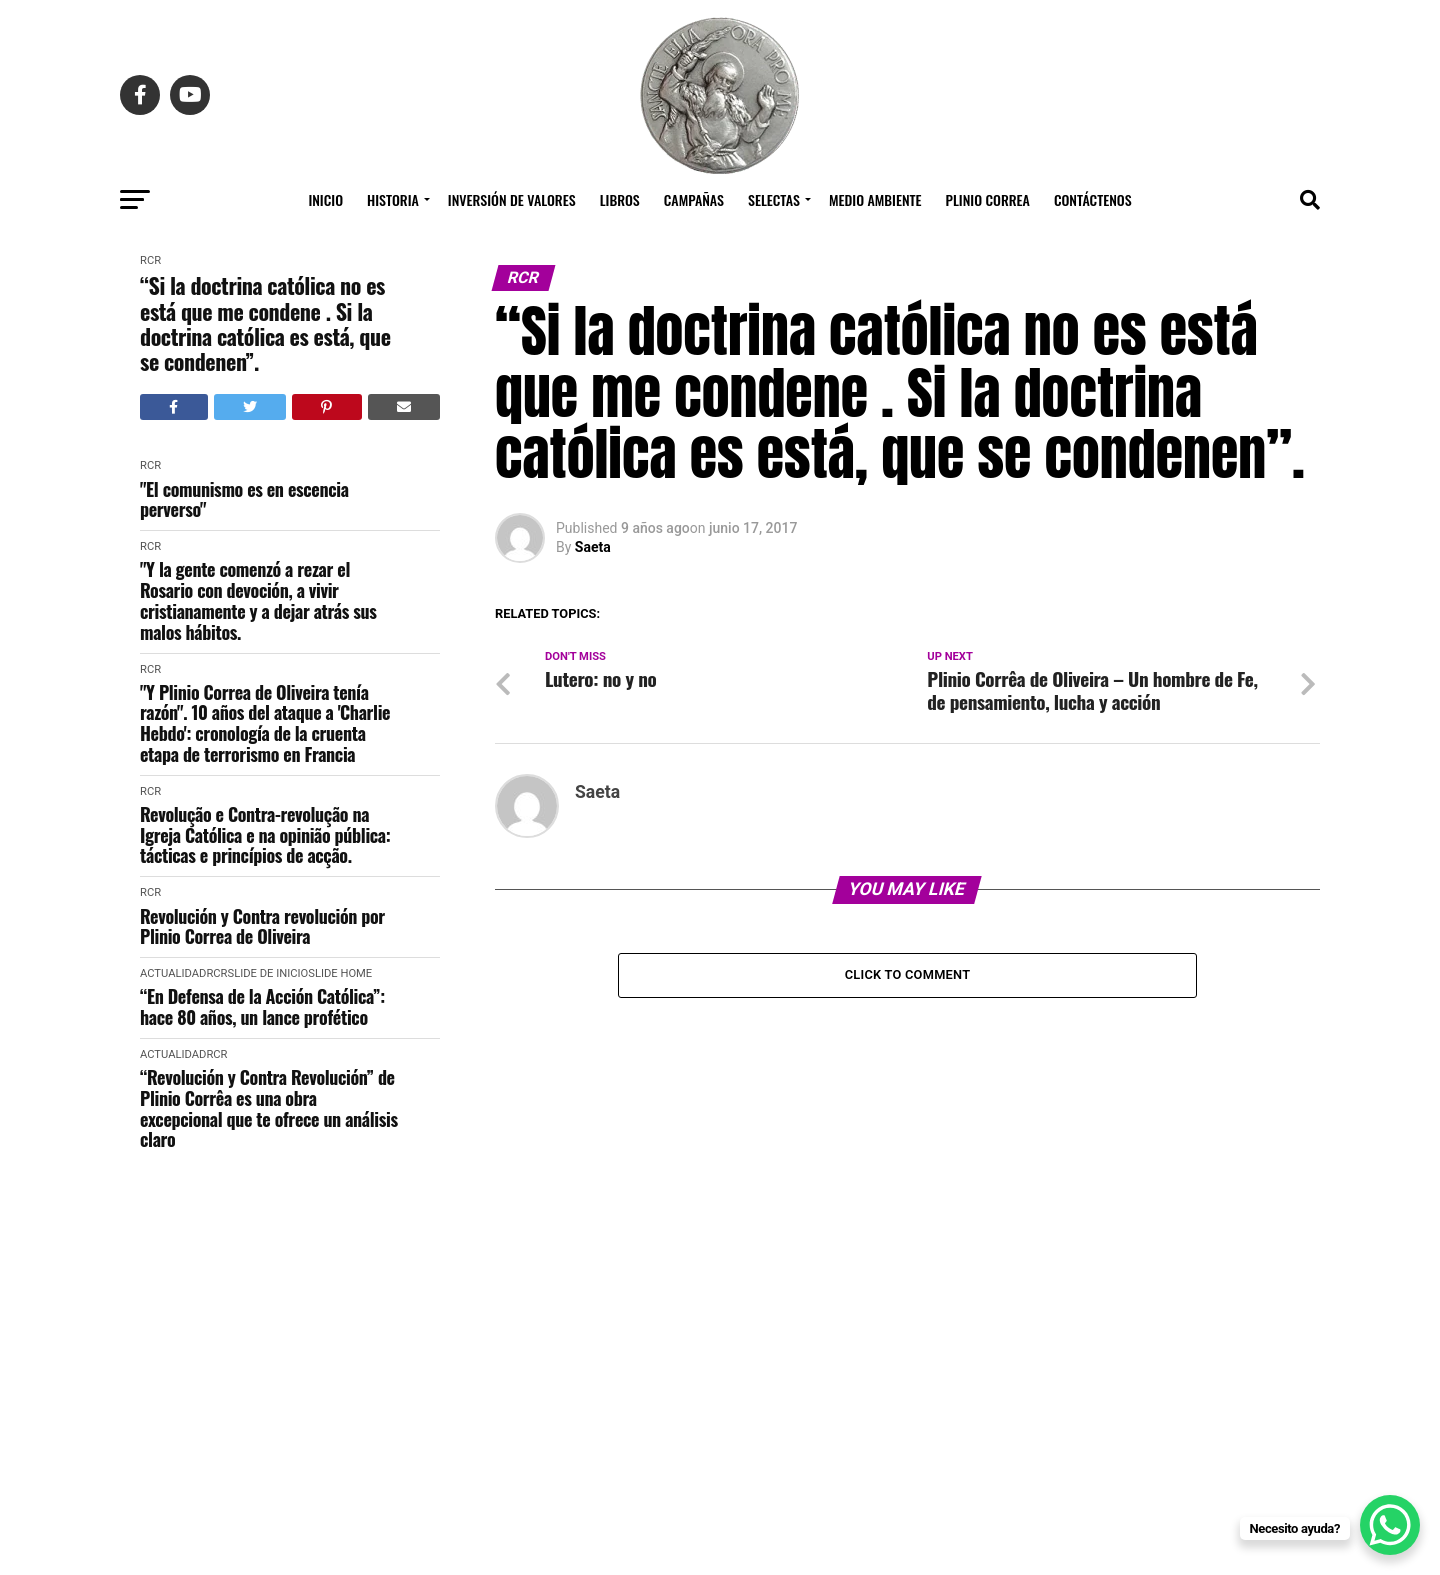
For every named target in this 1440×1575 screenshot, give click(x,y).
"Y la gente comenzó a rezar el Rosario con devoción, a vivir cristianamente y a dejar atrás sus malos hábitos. (258, 600)
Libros (620, 199)
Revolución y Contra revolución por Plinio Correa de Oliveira (262, 926)
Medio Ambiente (875, 199)
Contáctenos (1093, 199)
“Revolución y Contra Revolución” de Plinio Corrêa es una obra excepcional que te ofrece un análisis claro (269, 1108)
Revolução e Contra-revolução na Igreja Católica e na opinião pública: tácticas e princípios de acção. (265, 835)
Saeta (593, 547)
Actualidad (173, 973)
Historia (393, 199)
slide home (340, 973)
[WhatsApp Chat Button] (1390, 1525)
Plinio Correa (988, 199)
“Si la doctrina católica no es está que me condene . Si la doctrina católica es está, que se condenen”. (265, 323)
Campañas (694, 199)
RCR (150, 260)
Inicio (325, 199)
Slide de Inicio (267, 973)
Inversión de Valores (512, 199)
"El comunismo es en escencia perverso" (244, 499)
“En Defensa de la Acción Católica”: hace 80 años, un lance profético (262, 1006)
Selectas (774, 199)
